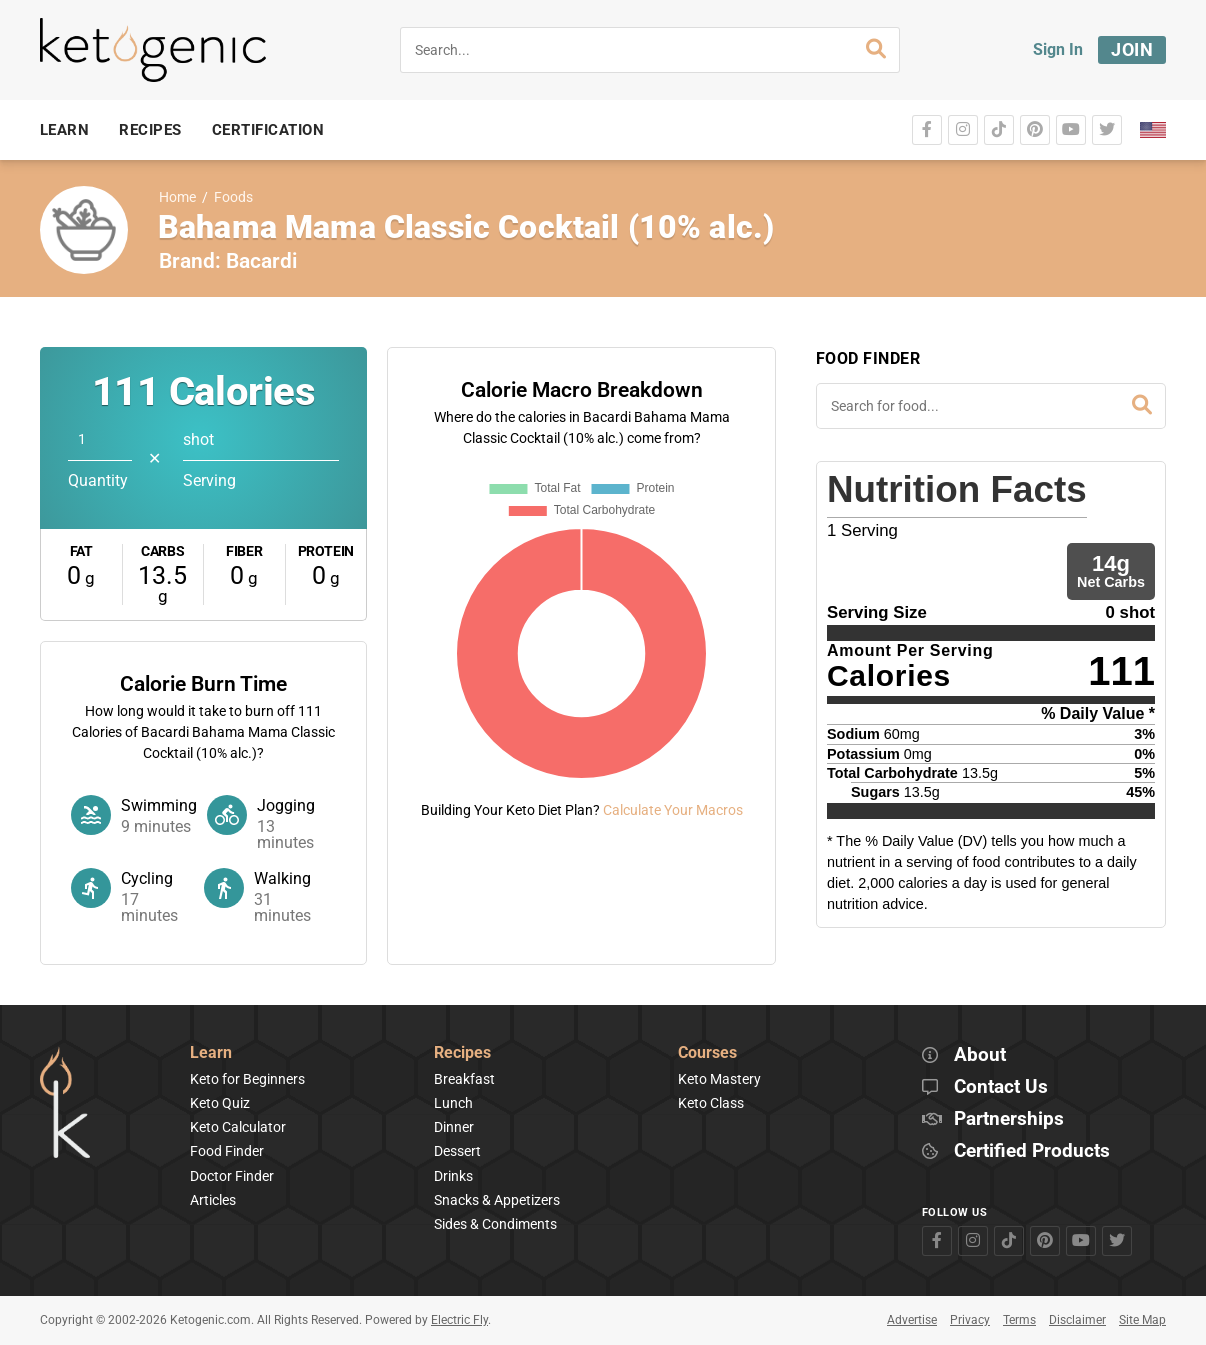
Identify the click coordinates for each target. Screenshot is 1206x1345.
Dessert (457, 1151)
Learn (211, 1053)
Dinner (454, 1127)
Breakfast (464, 1079)
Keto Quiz (220, 1103)
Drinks (453, 1176)
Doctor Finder (232, 1176)
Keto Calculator (238, 1127)
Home (177, 197)
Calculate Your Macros (673, 810)
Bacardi (261, 261)
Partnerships (1009, 1119)
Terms (1019, 1320)
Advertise (912, 1320)
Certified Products (1032, 1151)
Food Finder (227, 1151)
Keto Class (711, 1103)
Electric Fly (459, 1320)
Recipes (462, 1053)
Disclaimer (1077, 1320)
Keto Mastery (719, 1079)
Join (1132, 49)
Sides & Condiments (495, 1224)
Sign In (1058, 49)
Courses (707, 1053)
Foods (233, 197)
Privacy (970, 1320)
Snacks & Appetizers (497, 1200)
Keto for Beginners (247, 1079)
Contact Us (1001, 1087)
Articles (213, 1200)
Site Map (1142, 1320)
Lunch (453, 1103)
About (980, 1055)
